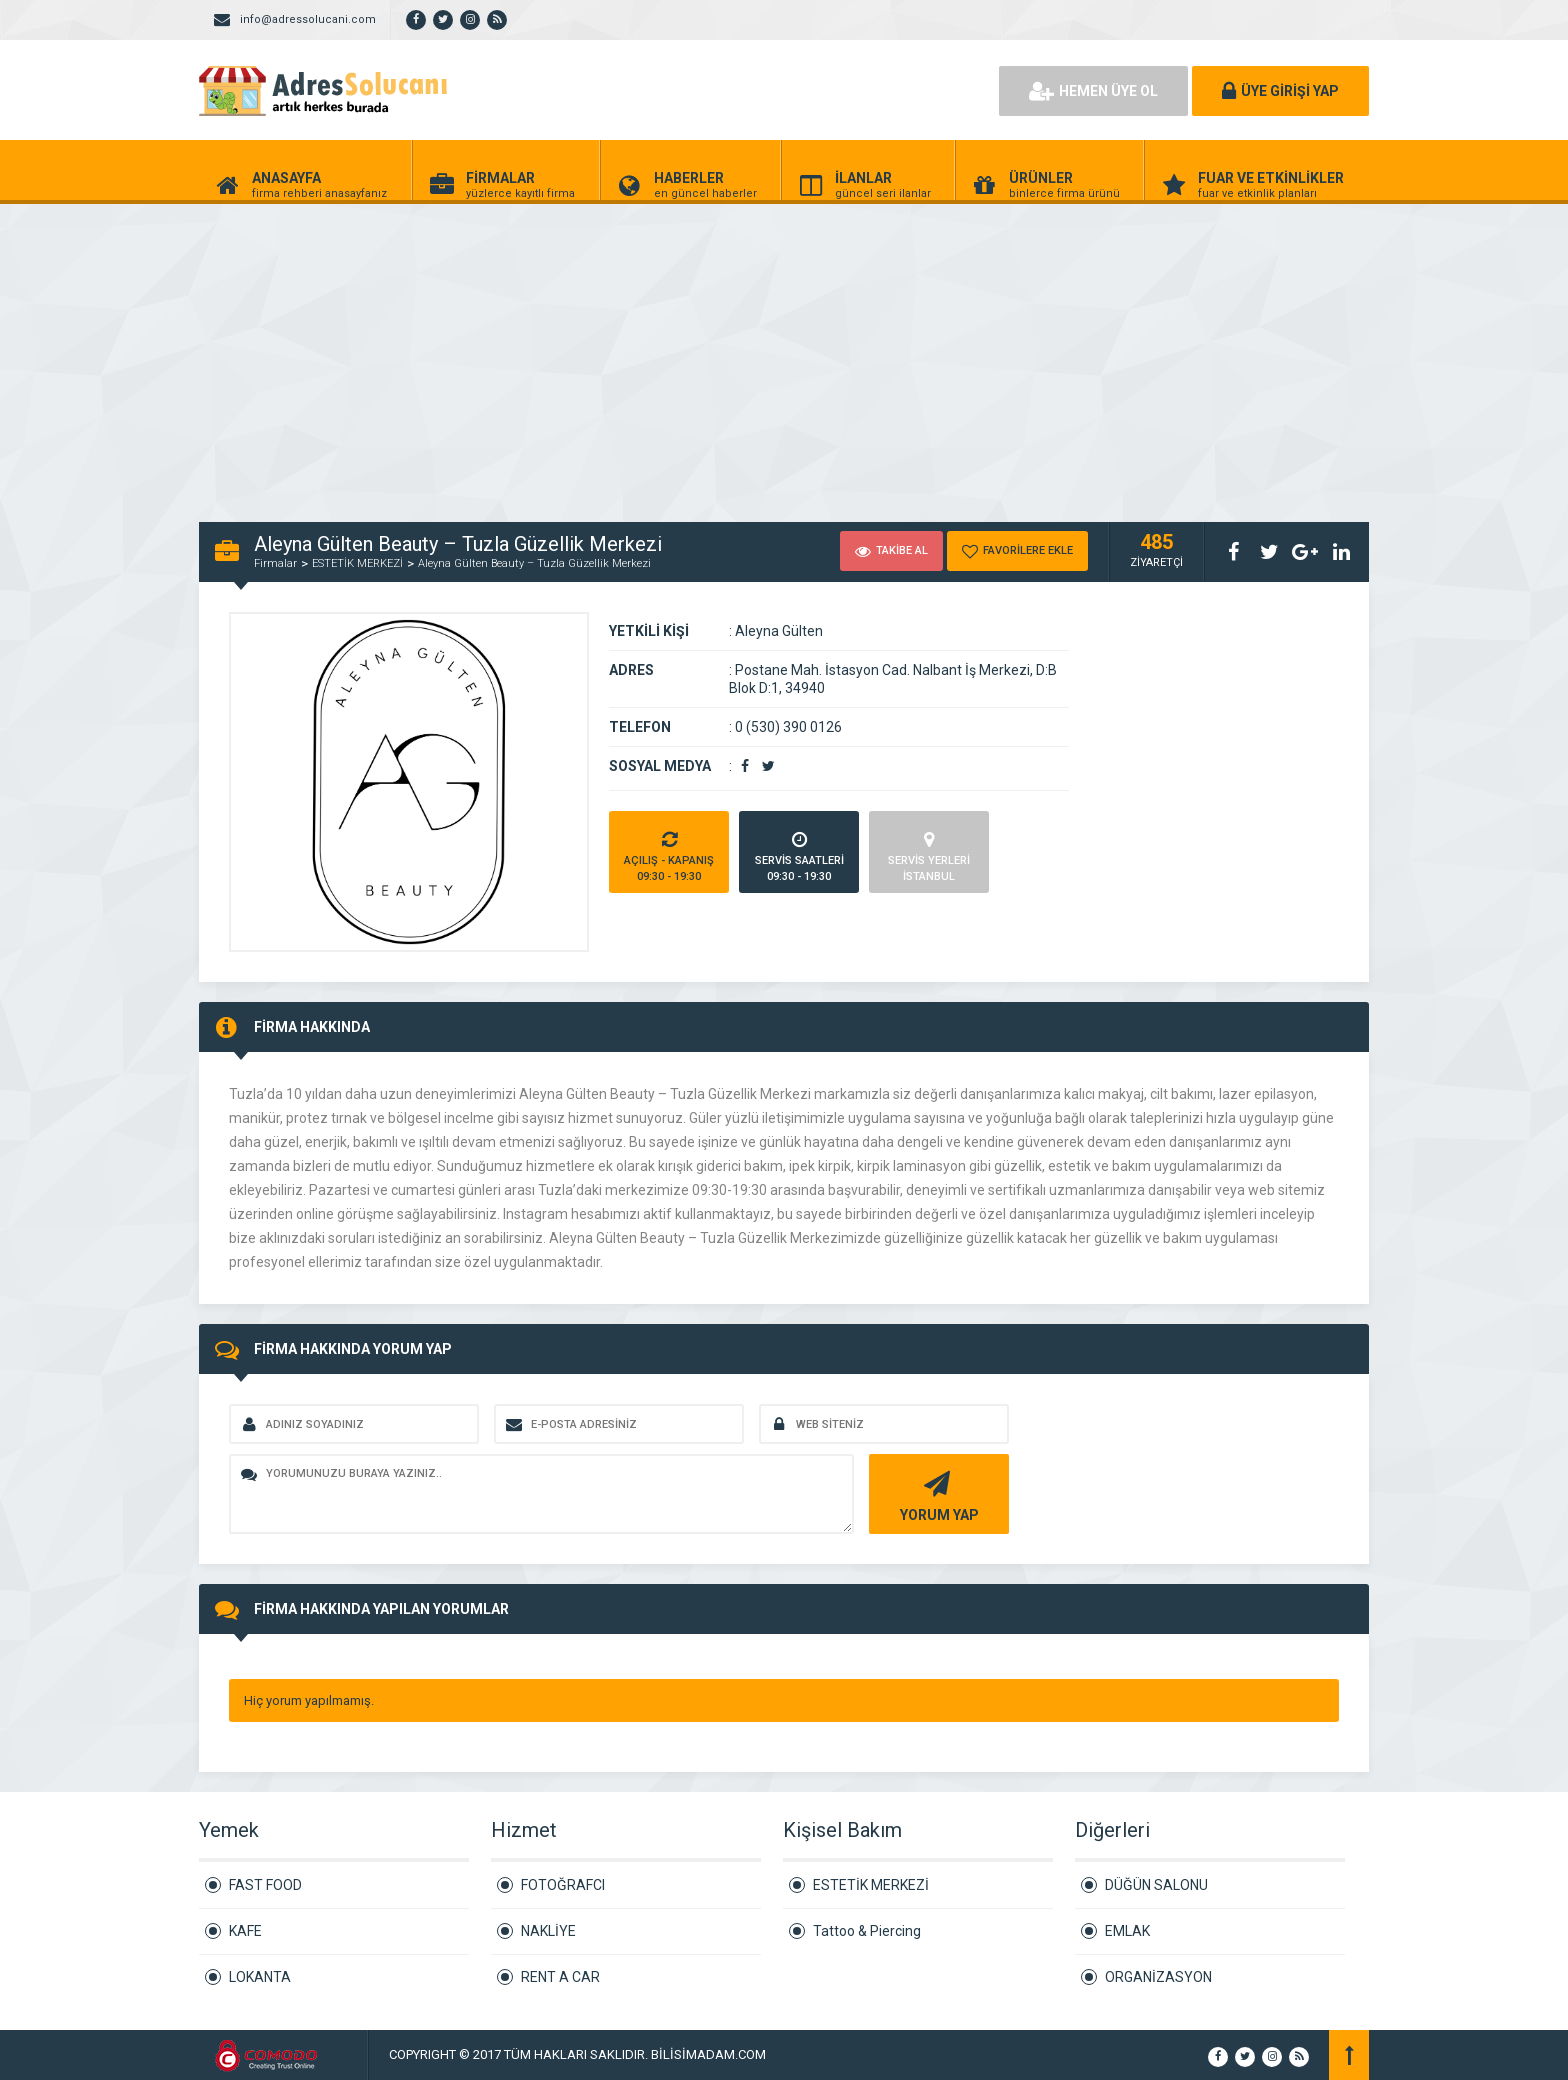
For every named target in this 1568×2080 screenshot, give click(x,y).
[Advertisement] (600, 352)
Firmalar (275, 563)
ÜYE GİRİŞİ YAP (1280, 91)
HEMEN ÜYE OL (1093, 91)
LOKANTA (260, 1977)
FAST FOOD (265, 1885)
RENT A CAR (560, 1977)
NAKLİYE (548, 1931)
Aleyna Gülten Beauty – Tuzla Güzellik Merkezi (534, 563)
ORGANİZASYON (1158, 1977)
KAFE (245, 1931)
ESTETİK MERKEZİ (357, 563)
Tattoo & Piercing (867, 1931)
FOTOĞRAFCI (563, 1885)
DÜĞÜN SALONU (1156, 1885)
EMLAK (1127, 1931)
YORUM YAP (936, 1494)
